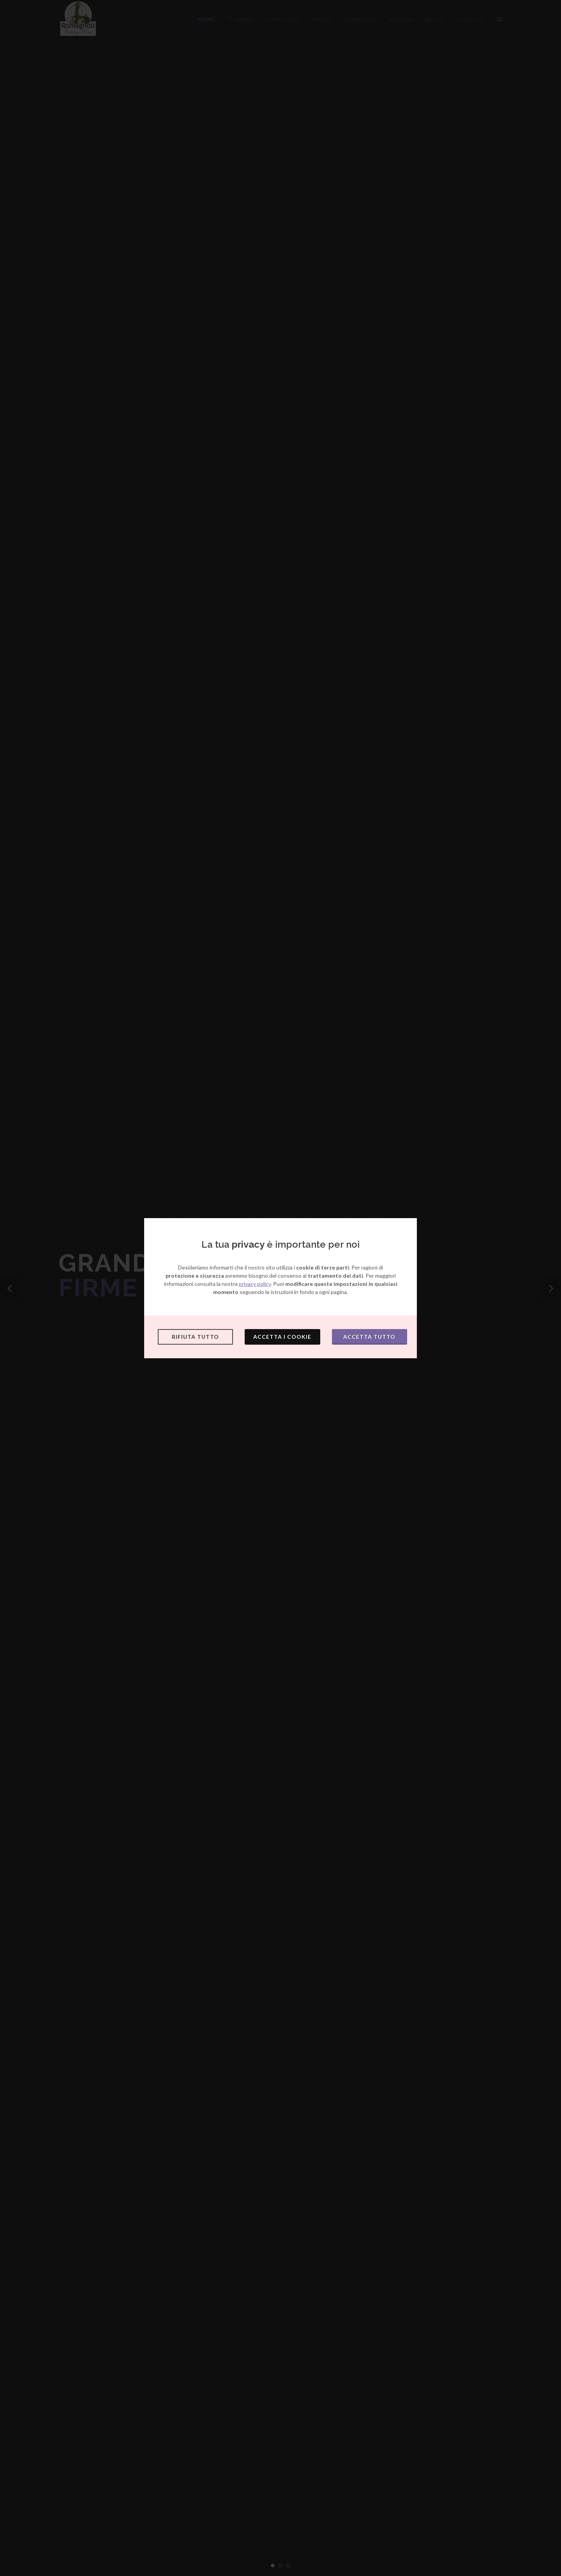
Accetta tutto (369, 1336)
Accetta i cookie (282, 1336)
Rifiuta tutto (195, 1336)
